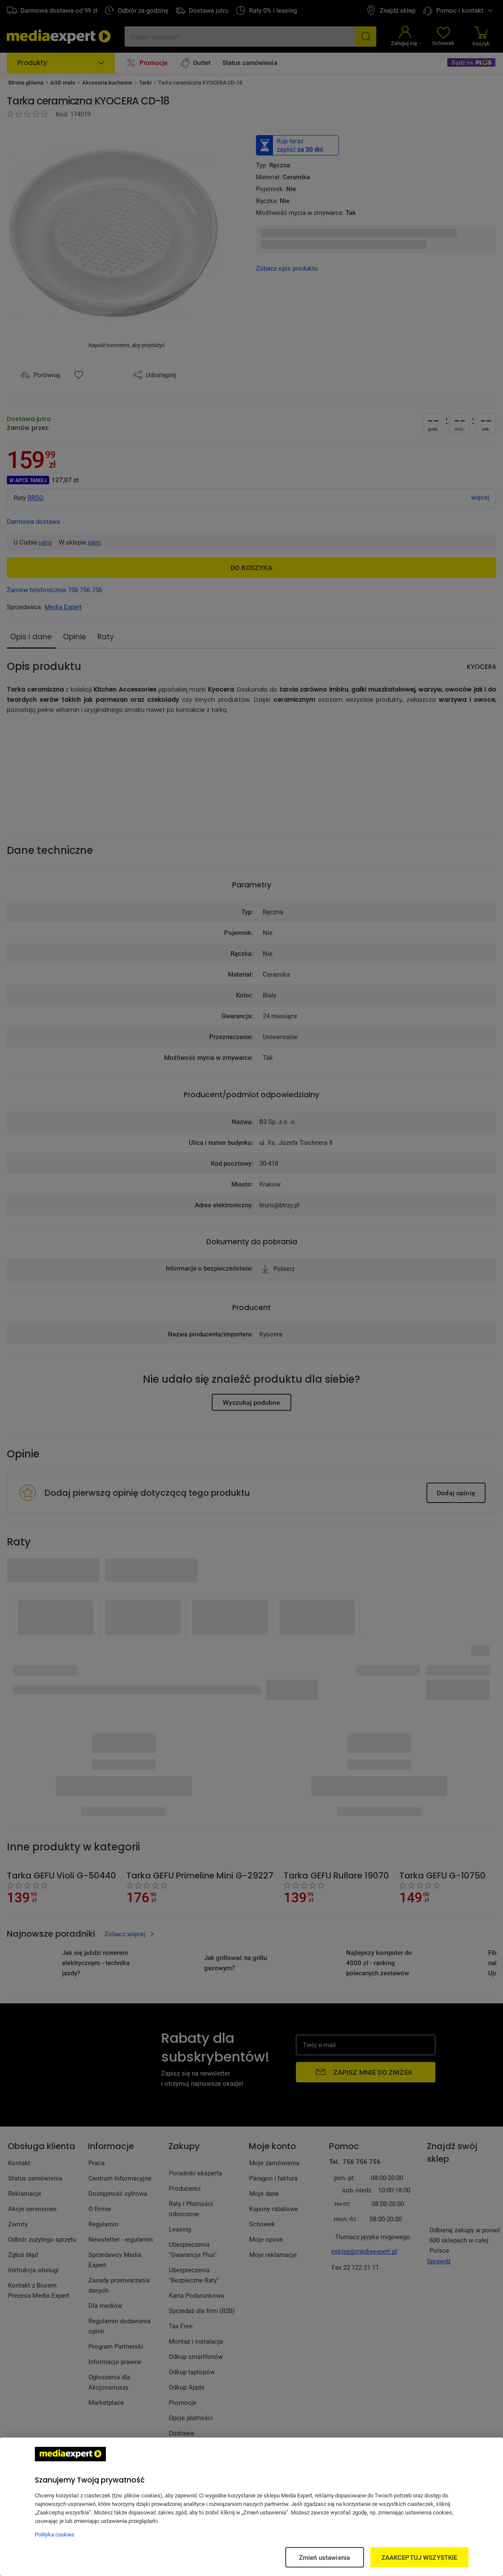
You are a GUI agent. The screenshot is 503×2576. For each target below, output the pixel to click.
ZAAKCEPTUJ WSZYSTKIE (419, 2557)
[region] (251, 2507)
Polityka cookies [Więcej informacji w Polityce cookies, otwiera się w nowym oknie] (54, 2534)
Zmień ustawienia (324, 2557)
